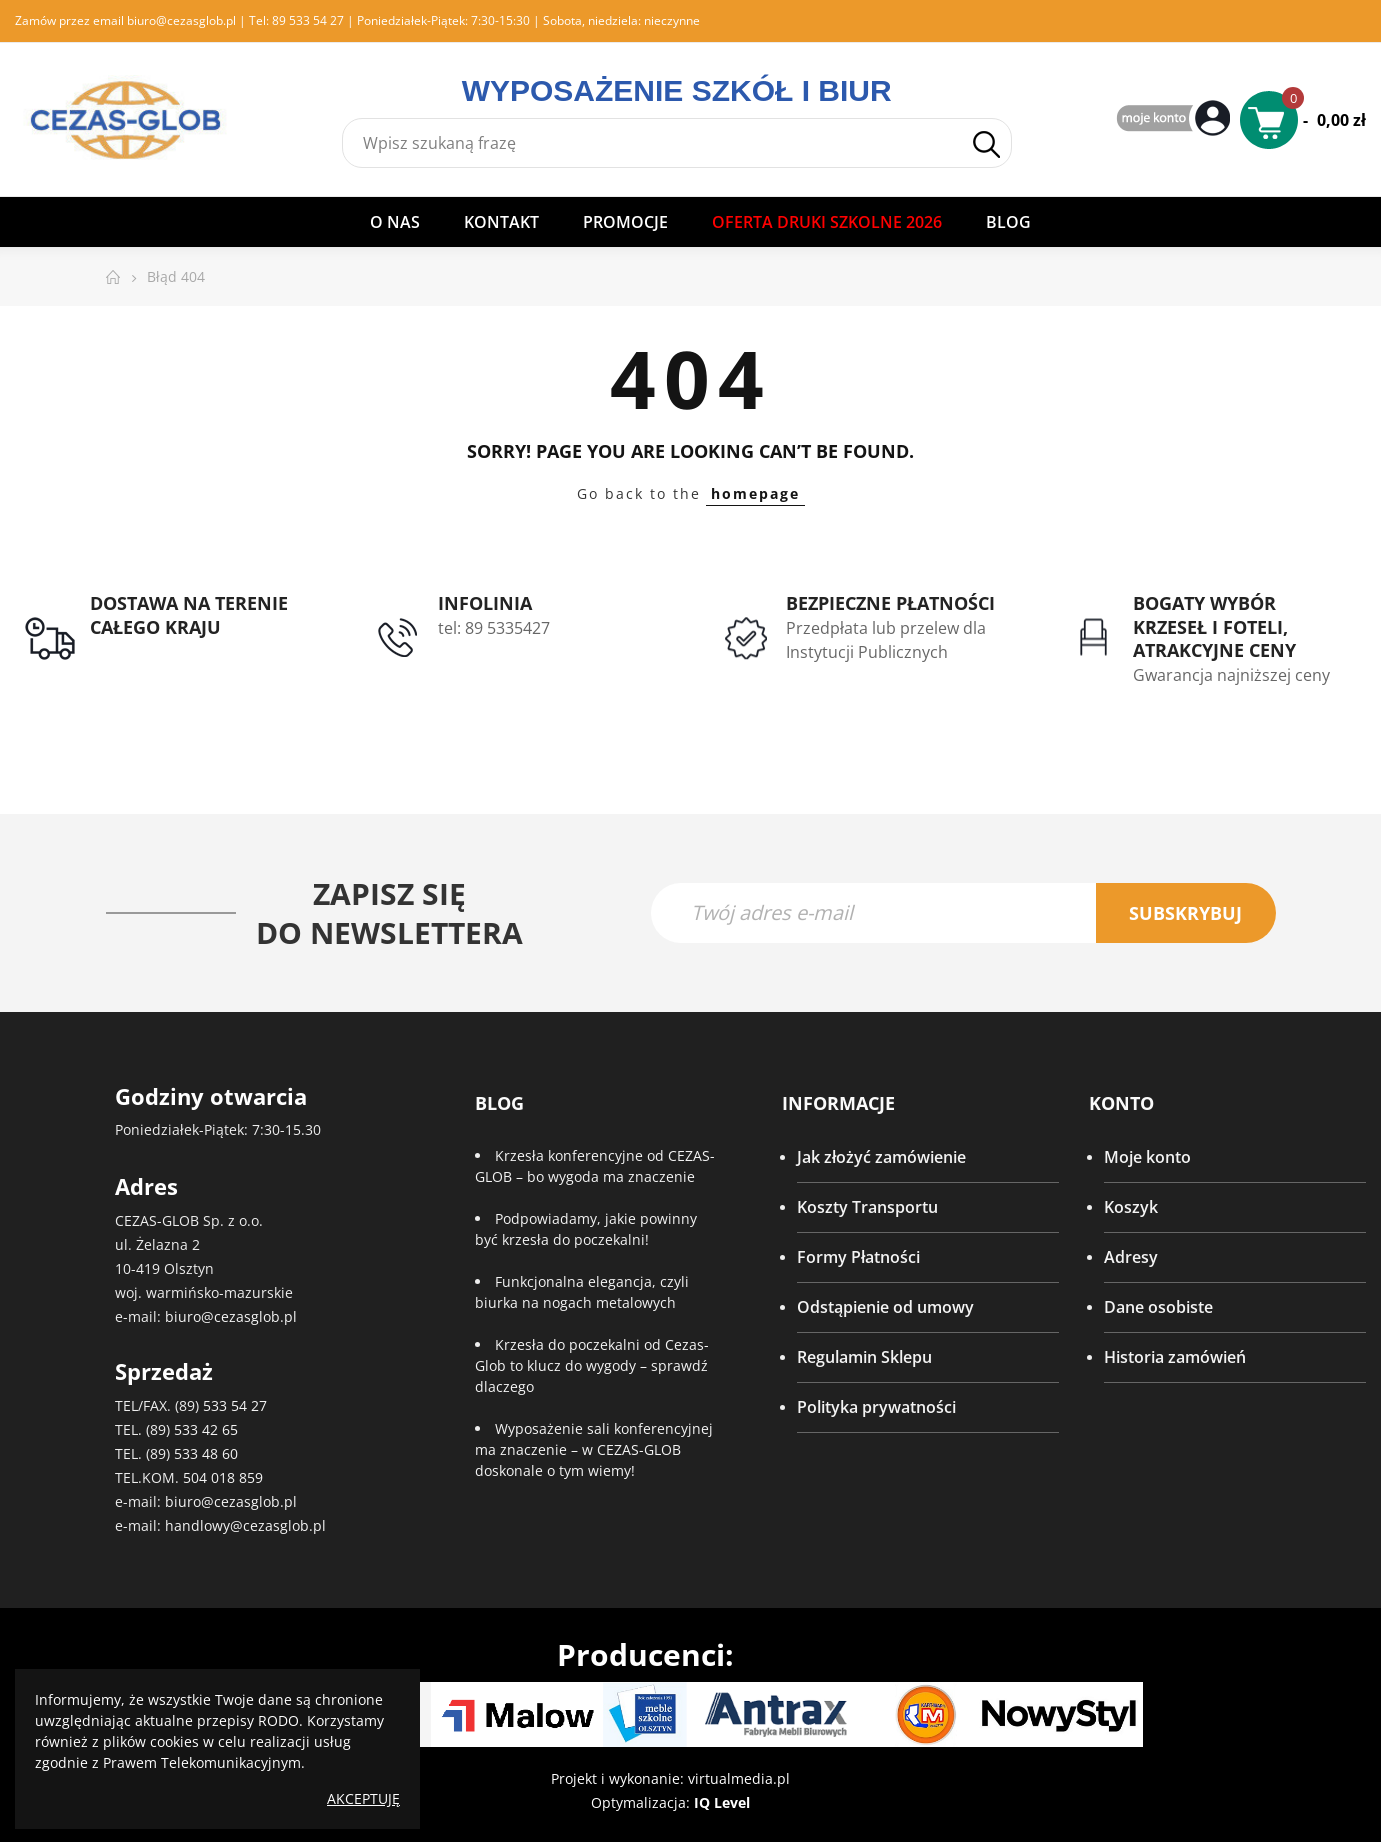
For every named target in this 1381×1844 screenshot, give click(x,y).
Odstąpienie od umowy (885, 1308)
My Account (1176, 119)
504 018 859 (223, 1478)
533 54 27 (235, 1406)
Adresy (1131, 1258)
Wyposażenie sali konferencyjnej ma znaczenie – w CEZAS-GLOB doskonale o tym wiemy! (594, 1450)
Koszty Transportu (867, 1208)
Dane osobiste (1158, 1308)
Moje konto (1147, 1158)
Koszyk (1131, 1208)
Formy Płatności (858, 1258)
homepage (755, 493)
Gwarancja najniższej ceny (1231, 675)
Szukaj (986, 144)
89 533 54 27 (308, 20)
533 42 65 (206, 1430)
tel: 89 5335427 (494, 628)
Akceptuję (363, 1798)
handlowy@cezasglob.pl (245, 1526)
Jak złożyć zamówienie (881, 1158)
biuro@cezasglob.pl (181, 20)
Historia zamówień (1175, 1358)
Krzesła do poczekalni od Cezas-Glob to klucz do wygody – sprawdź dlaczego (592, 1366)
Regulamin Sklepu (864, 1358)
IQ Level (722, 1803)
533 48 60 (206, 1454)
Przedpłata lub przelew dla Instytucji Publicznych (886, 640)
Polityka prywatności (876, 1408)
